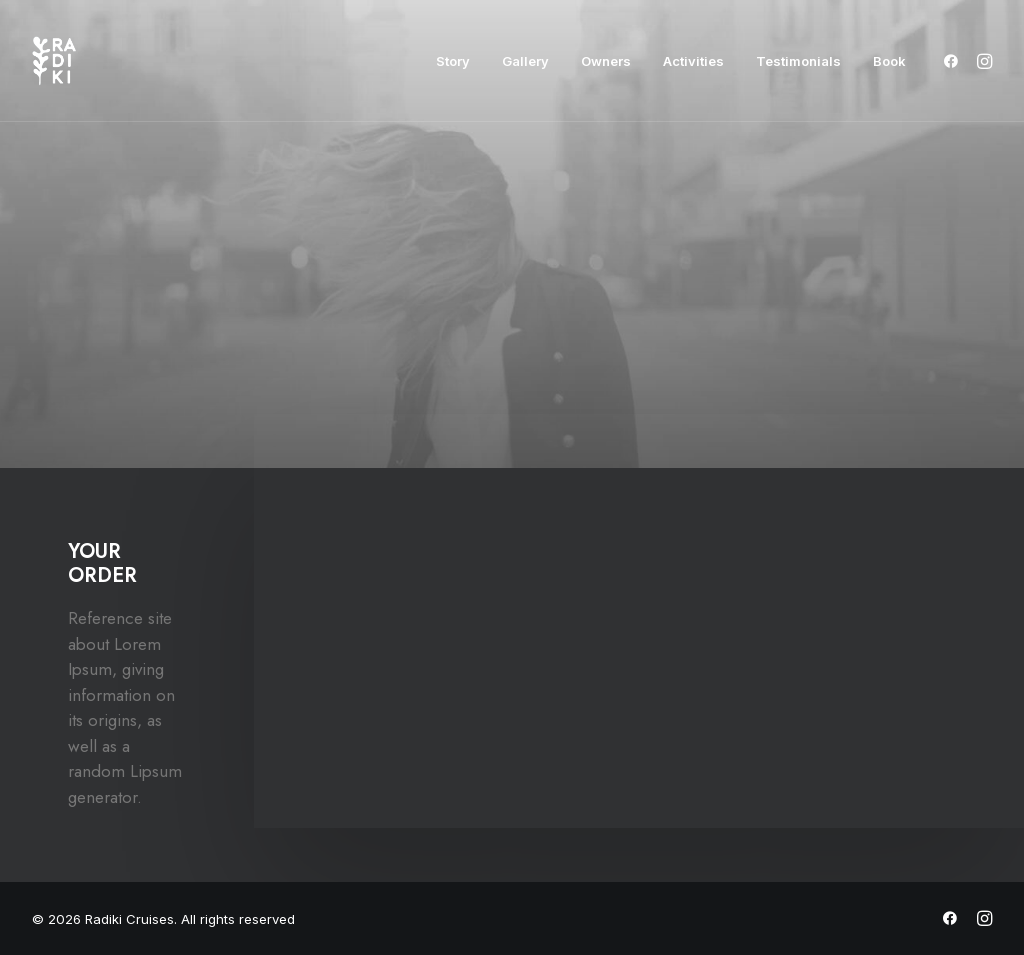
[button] (954, 61)
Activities (693, 61)
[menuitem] (453, 61)
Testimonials (798, 61)
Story (453, 61)
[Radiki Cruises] (54, 61)
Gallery (525, 61)
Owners (606, 61)
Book (889, 61)
